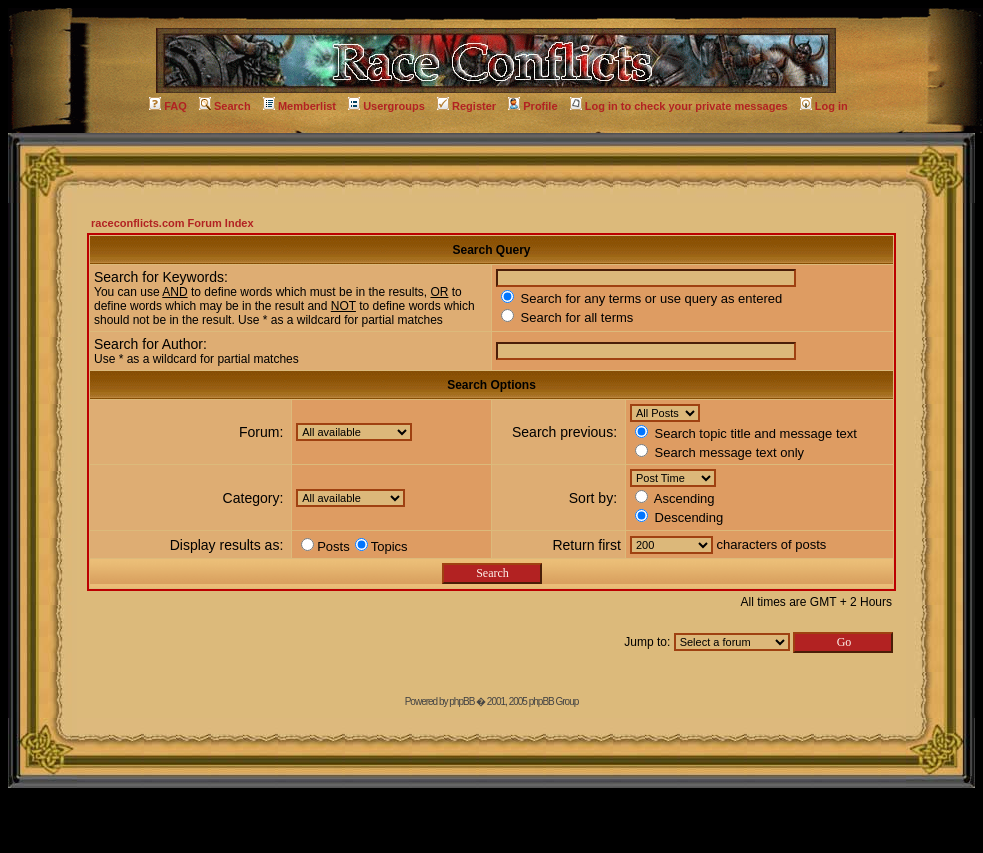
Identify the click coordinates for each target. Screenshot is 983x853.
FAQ (168, 106)
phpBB (461, 701)
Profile (532, 106)
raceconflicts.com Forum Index (172, 223)
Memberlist (299, 106)
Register (466, 106)
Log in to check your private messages (679, 106)
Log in (824, 106)
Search (225, 106)
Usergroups (386, 106)
